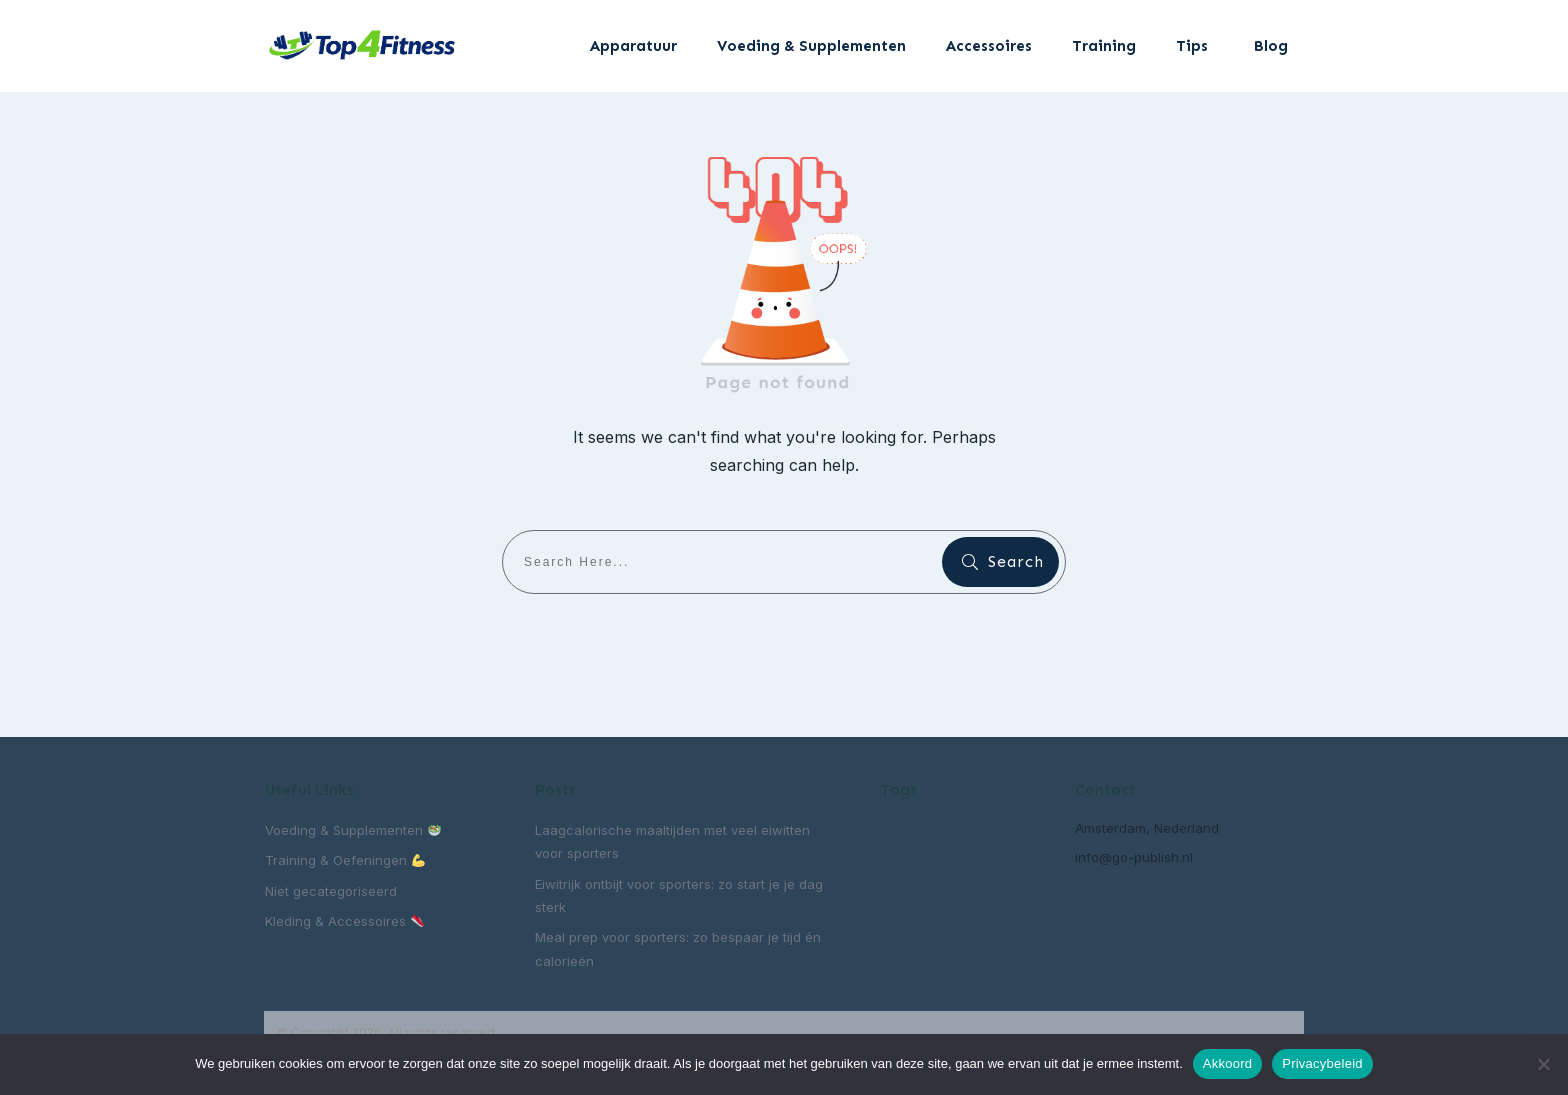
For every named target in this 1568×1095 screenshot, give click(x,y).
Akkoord (1227, 1063)
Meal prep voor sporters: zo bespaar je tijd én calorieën (678, 948)
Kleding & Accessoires (344, 921)
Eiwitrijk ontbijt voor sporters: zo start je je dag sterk (679, 895)
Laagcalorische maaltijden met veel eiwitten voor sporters (672, 841)
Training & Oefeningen (345, 860)
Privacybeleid (1322, 1063)
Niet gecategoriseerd (331, 891)
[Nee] (1543, 1064)
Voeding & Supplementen (353, 830)
